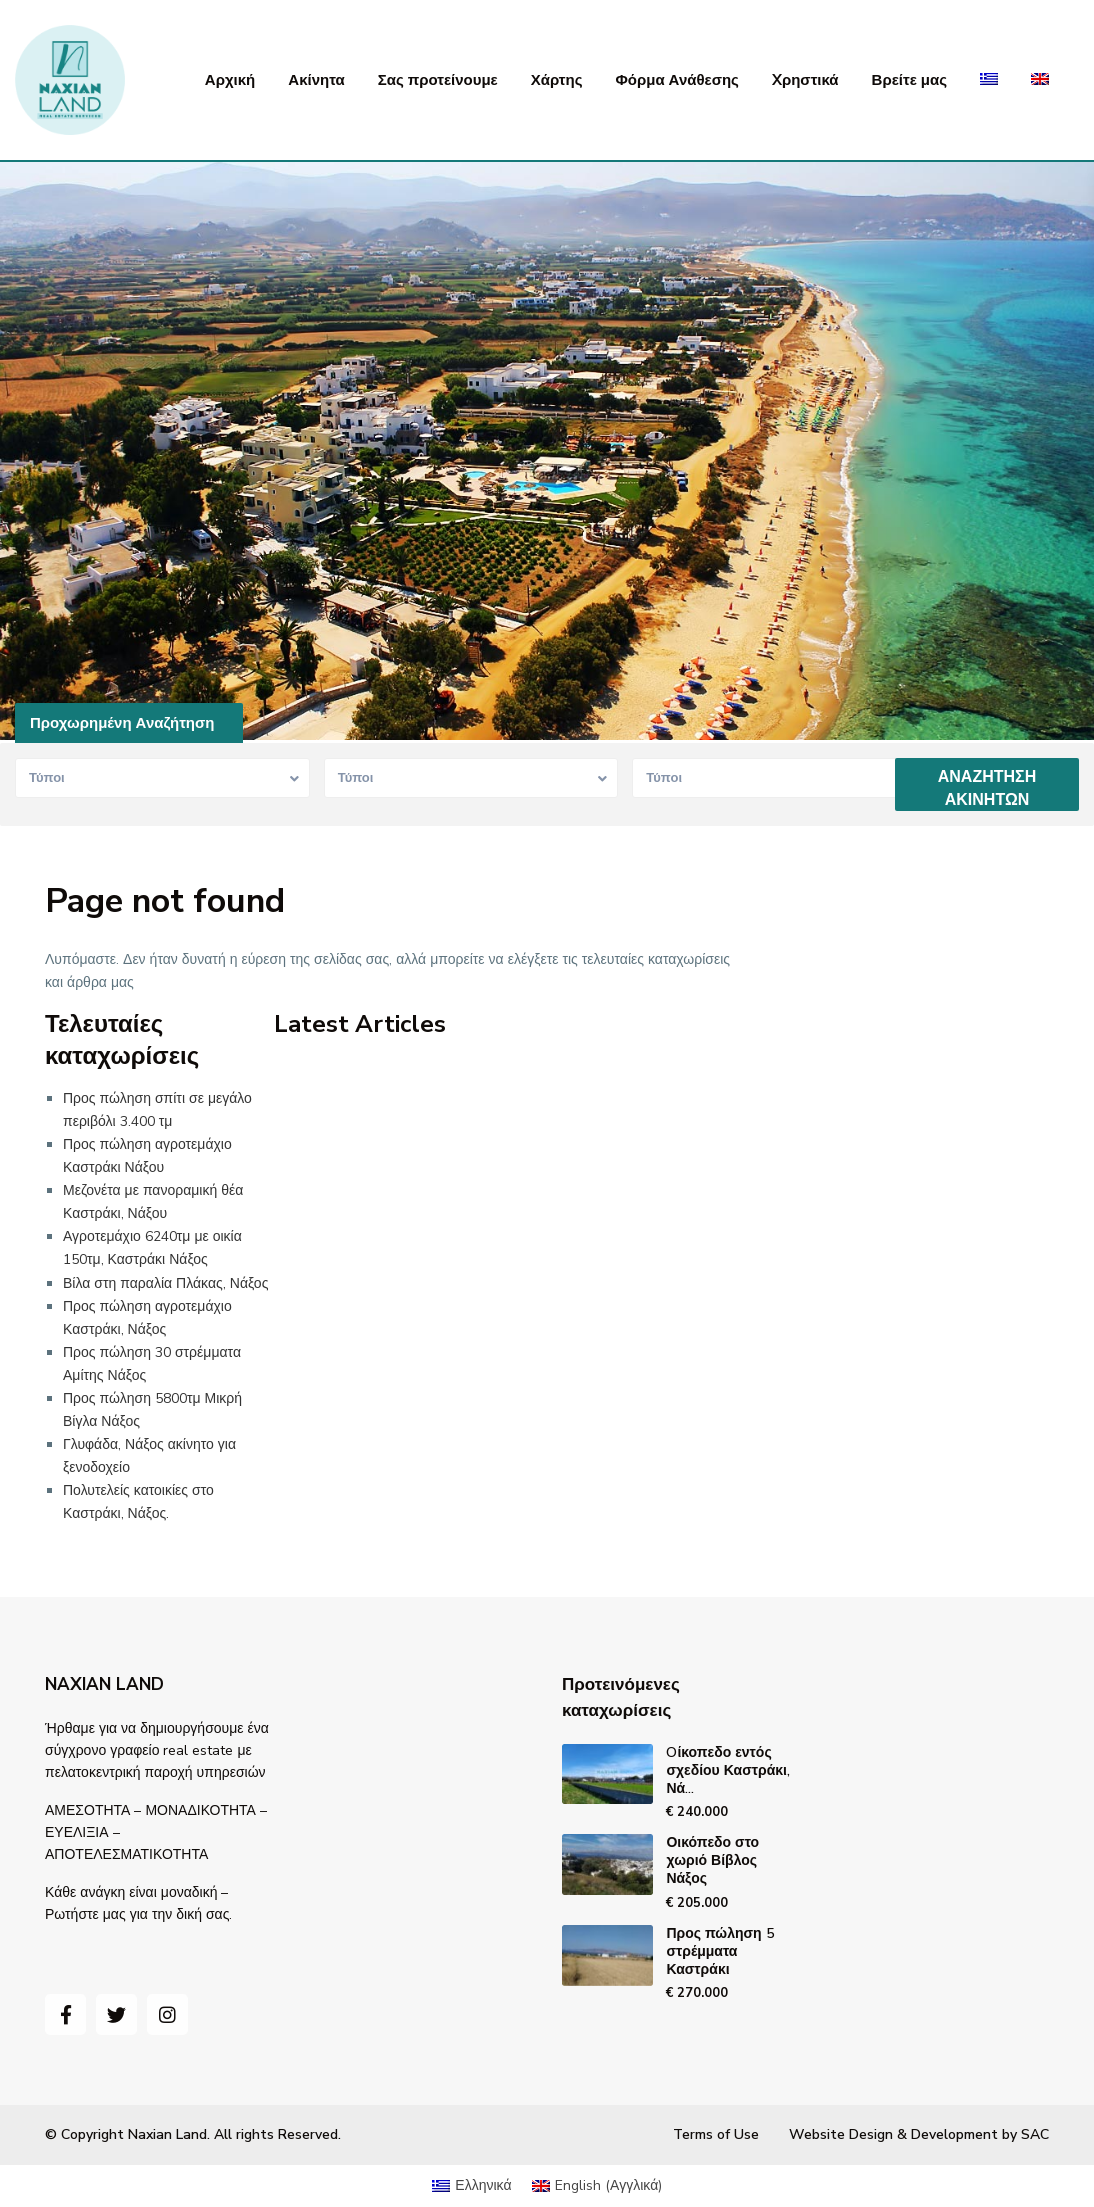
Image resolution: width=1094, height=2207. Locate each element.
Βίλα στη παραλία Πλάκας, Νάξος (165, 1283)
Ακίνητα (316, 80)
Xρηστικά (805, 80)
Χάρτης (557, 80)
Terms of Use (716, 2134)
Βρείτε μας (909, 80)
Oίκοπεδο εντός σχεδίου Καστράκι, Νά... (728, 1770)
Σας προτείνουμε (438, 80)
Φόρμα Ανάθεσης (676, 80)
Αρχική (230, 80)
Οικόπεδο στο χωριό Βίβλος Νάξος (712, 1860)
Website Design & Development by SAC (919, 2134)
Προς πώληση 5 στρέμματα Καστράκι (719, 1951)
